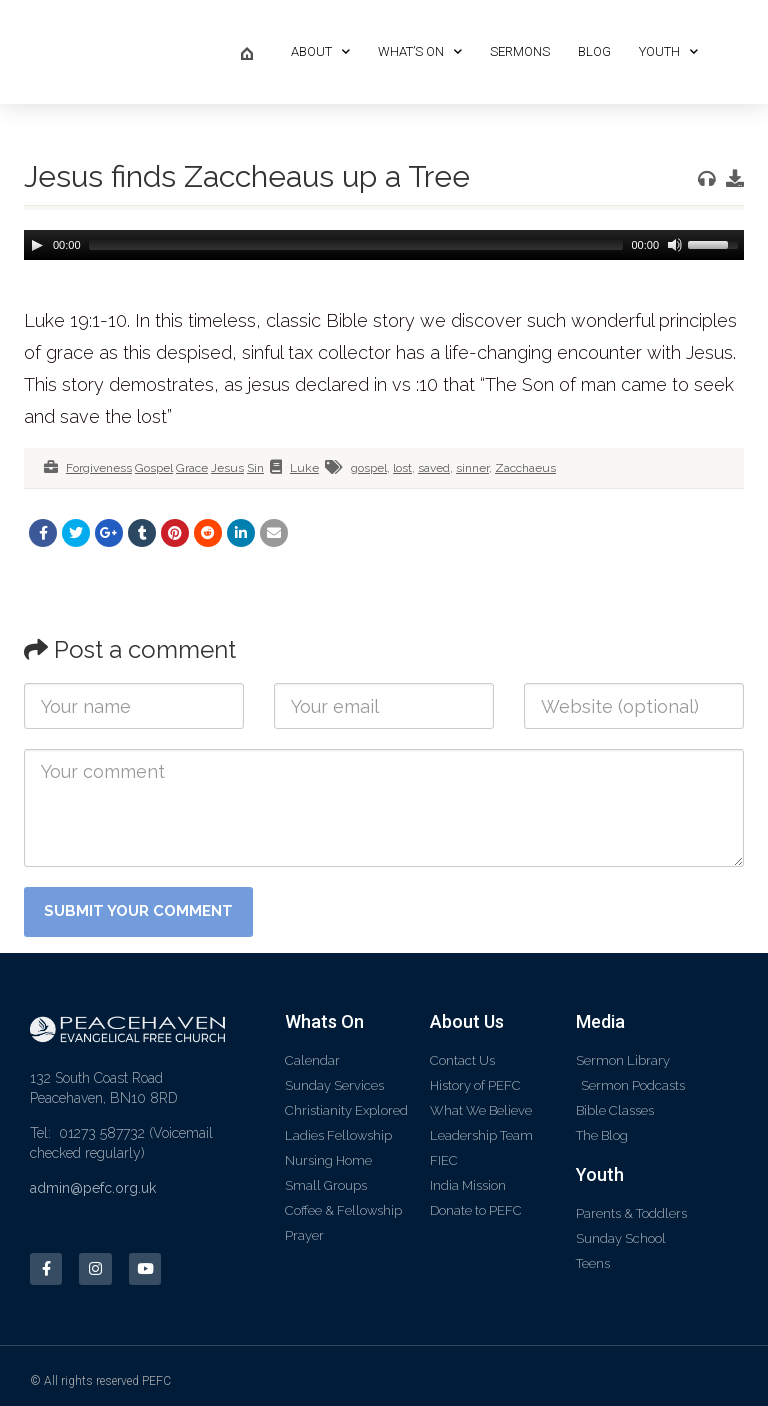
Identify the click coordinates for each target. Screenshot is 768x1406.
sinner (472, 468)
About (320, 51)
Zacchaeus (525, 468)
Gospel (154, 468)
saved (434, 468)
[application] (384, 245)
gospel (369, 468)
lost (402, 468)
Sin (255, 468)
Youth (668, 51)
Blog (594, 51)
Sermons (520, 51)
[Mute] (673, 245)
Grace (192, 468)
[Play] (37, 245)
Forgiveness (99, 468)
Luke (304, 468)
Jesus (227, 468)
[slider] (356, 245)
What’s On (420, 51)
